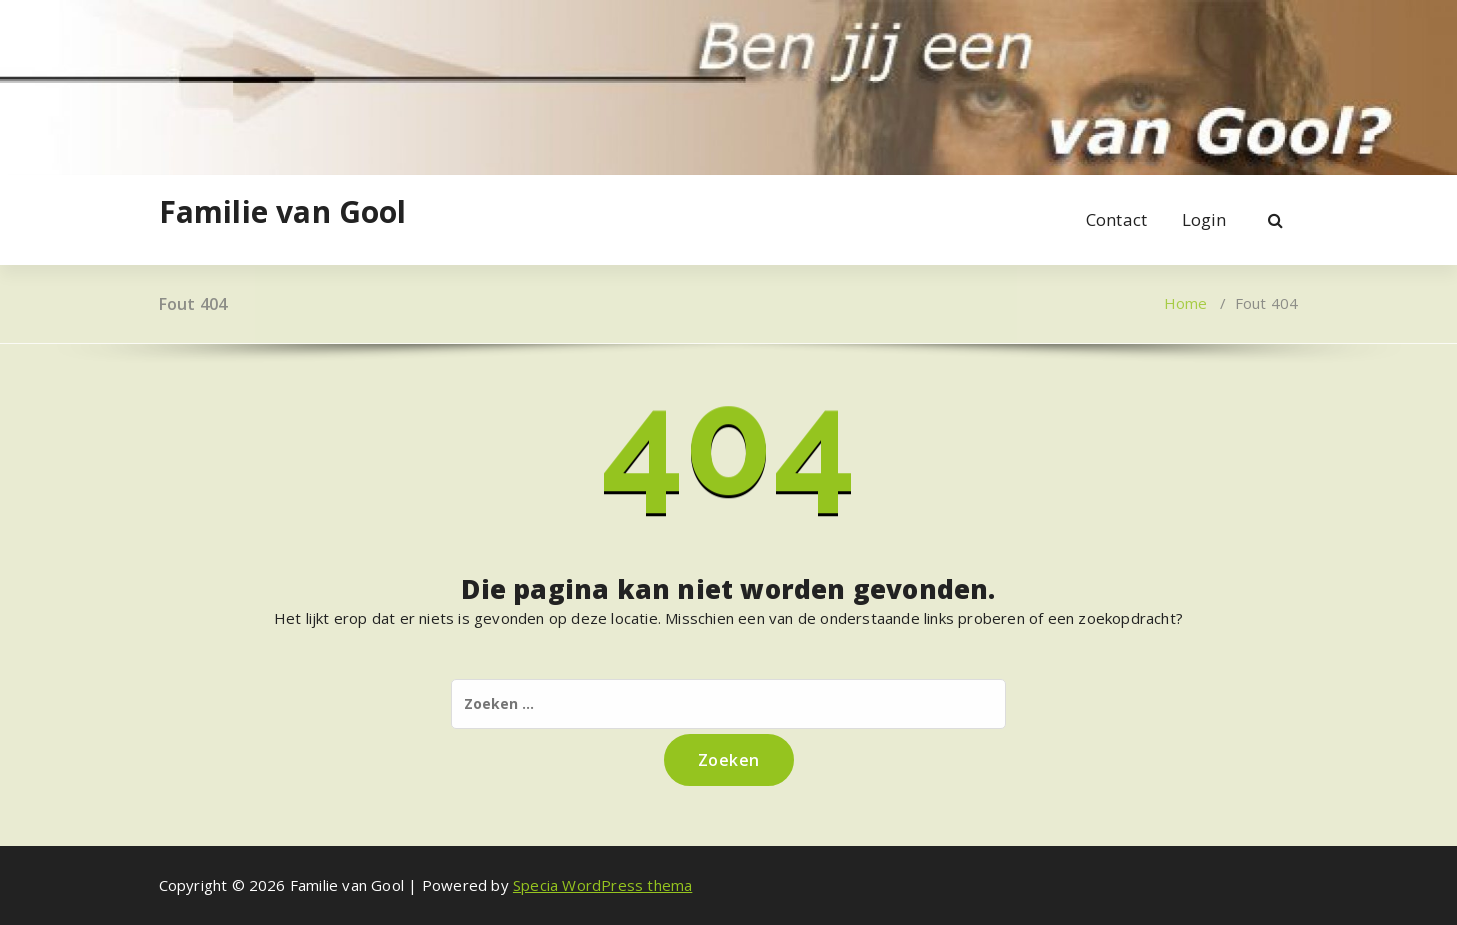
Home (1186, 303)
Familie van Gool (283, 212)
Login (1204, 219)
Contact (1116, 219)
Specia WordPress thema (602, 885)
